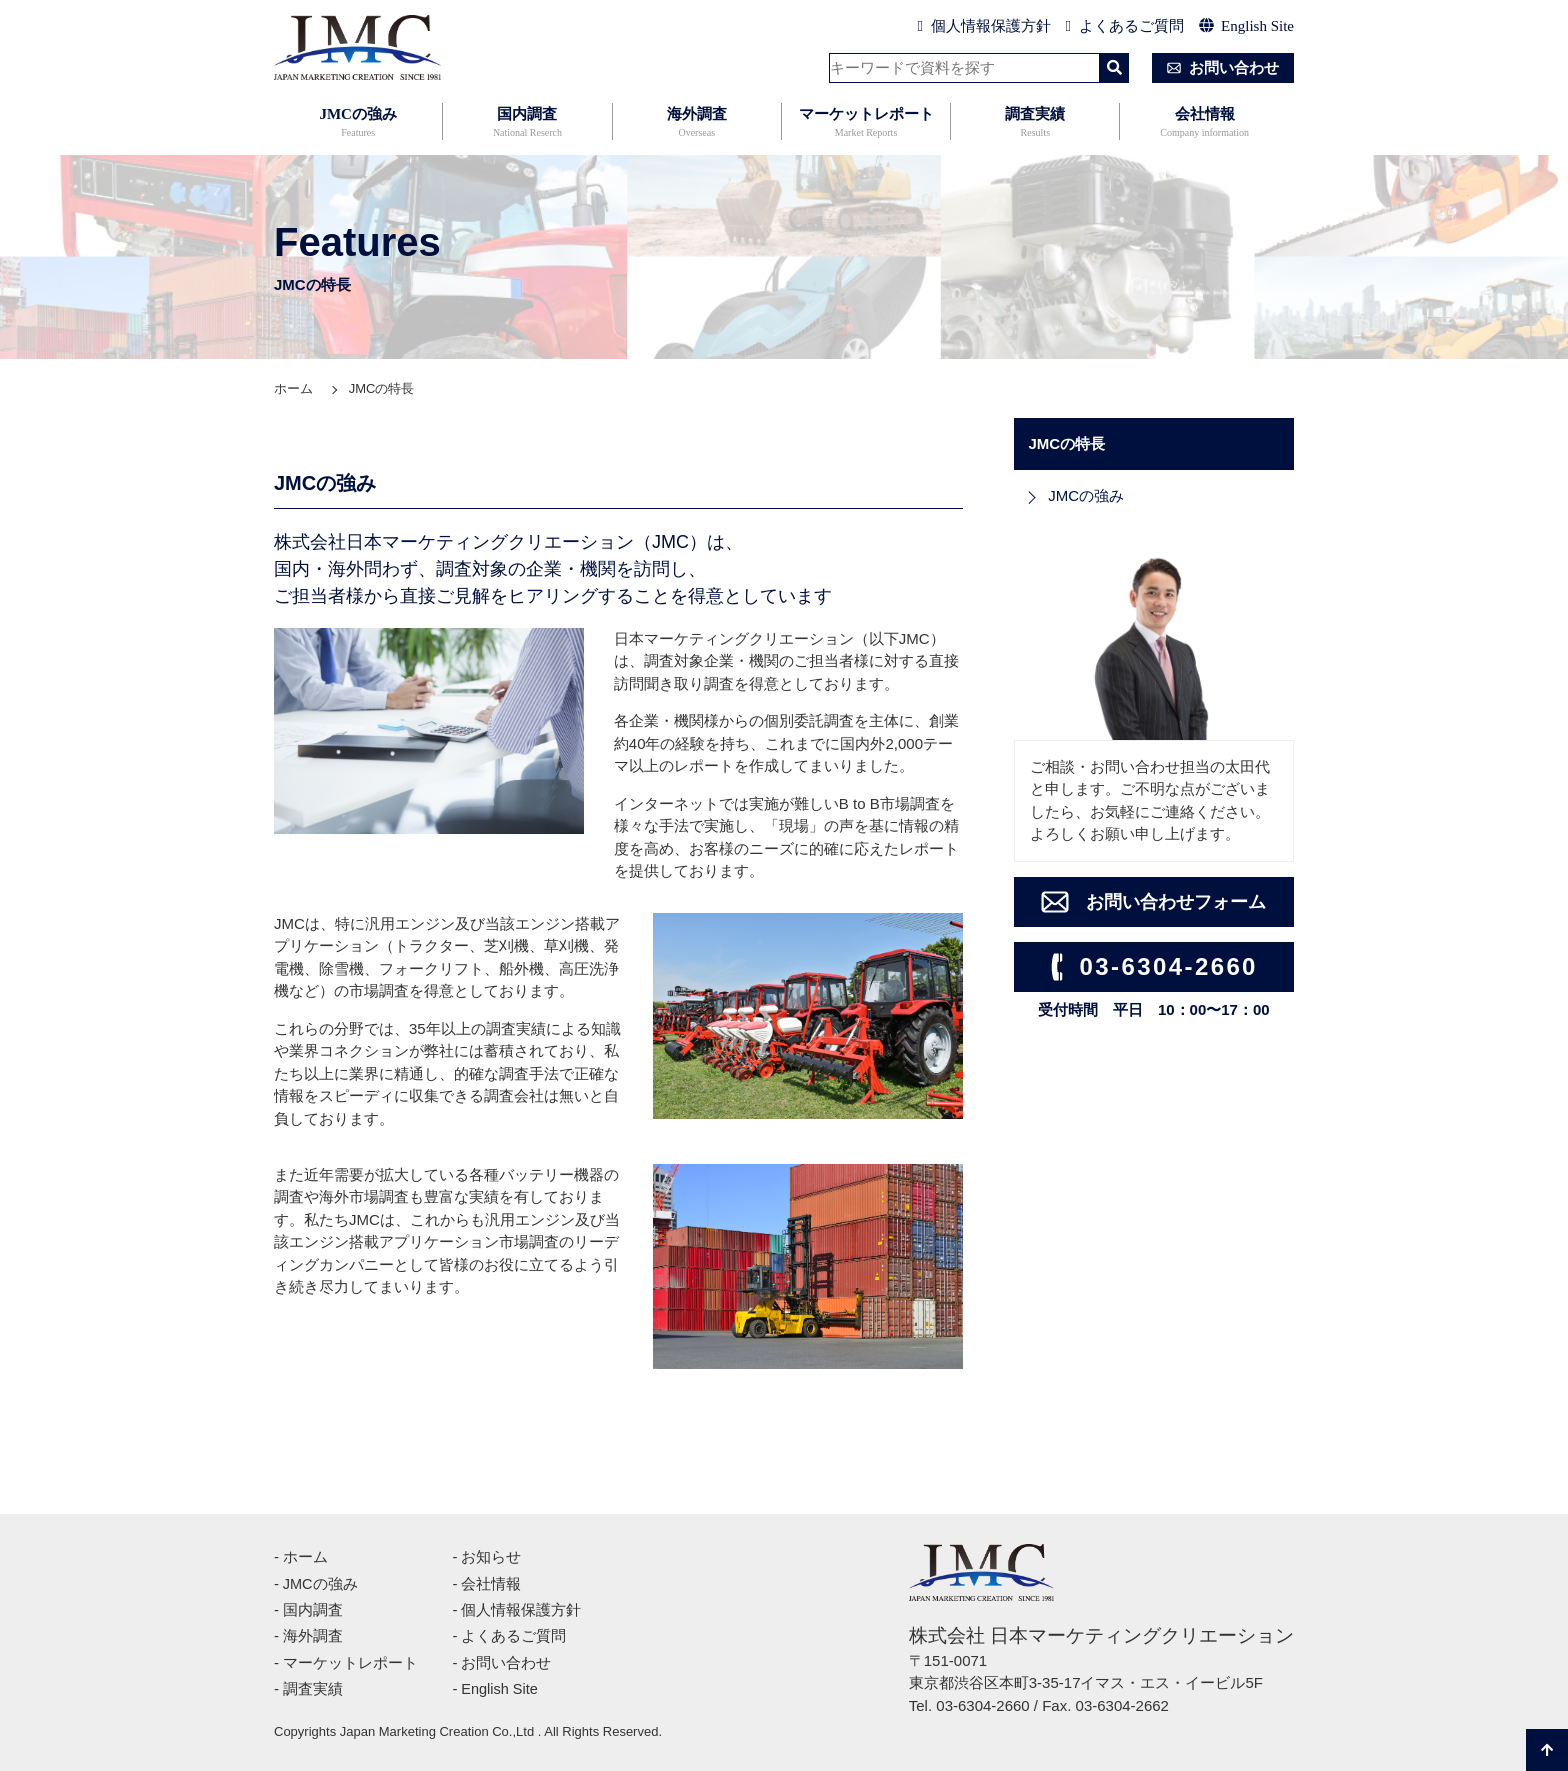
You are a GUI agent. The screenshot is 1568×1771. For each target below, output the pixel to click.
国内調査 (527, 123)
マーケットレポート (866, 123)
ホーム (293, 388)
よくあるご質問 (1125, 26)
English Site (1246, 26)
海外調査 (697, 123)
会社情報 (1204, 123)
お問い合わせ (1219, 68)
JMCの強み (358, 123)
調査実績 (1035, 123)
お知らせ (491, 1556)
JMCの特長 (382, 388)
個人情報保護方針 (984, 26)
